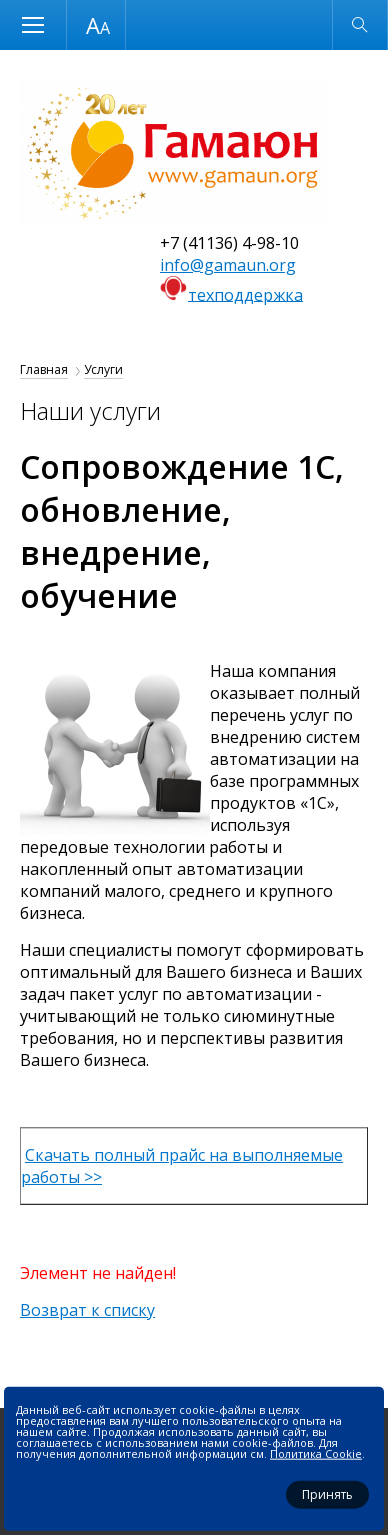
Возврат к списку (87, 1310)
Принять (327, 1494)
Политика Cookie (316, 1453)
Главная (44, 369)
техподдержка (245, 294)
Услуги (103, 369)
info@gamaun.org (228, 265)
